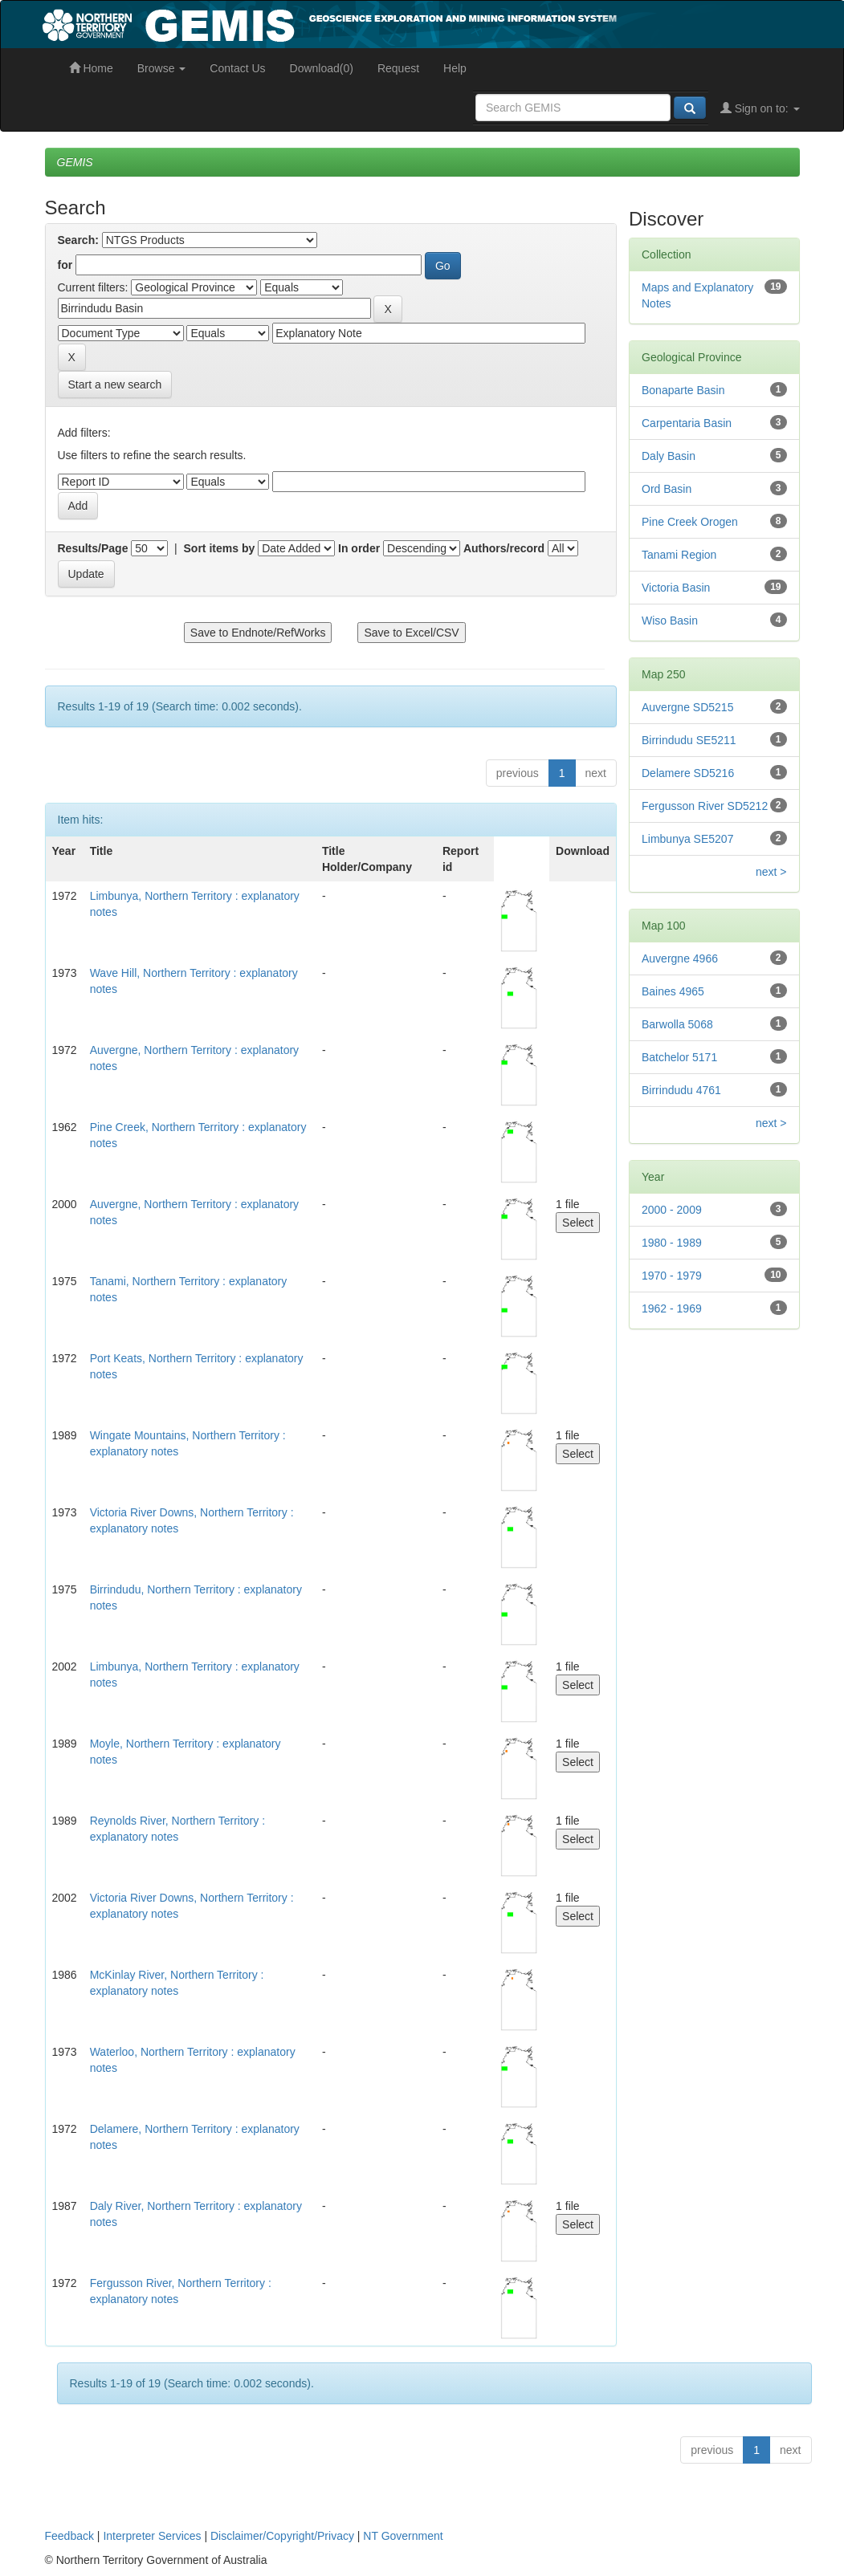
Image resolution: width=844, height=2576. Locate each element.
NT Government (402, 2535)
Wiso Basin (670, 620)
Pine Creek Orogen (690, 521)
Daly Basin (668, 456)
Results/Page (93, 548)
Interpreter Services (152, 2535)
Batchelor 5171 (679, 1057)
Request (398, 68)
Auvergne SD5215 (687, 707)
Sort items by (219, 548)
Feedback (69, 2535)
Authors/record (503, 548)
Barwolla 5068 (677, 1024)
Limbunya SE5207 (687, 838)
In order (359, 548)
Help (455, 68)
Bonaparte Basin (683, 390)
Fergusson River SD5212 (705, 806)
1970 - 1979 (672, 1275)
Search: (78, 240)
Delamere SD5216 (688, 773)
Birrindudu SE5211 (689, 740)
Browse (161, 68)
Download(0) (321, 68)
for (65, 264)
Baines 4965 (673, 991)
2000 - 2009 (672, 1209)
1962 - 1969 (672, 1308)
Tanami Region (679, 554)
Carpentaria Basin (687, 423)
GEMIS (75, 162)
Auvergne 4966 (680, 958)
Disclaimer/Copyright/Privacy (282, 2535)
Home (91, 68)
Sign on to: (760, 108)
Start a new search (115, 384)
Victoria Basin (676, 587)
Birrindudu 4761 (681, 1090)
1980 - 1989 (672, 1242)
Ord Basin (666, 488)
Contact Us (237, 68)
